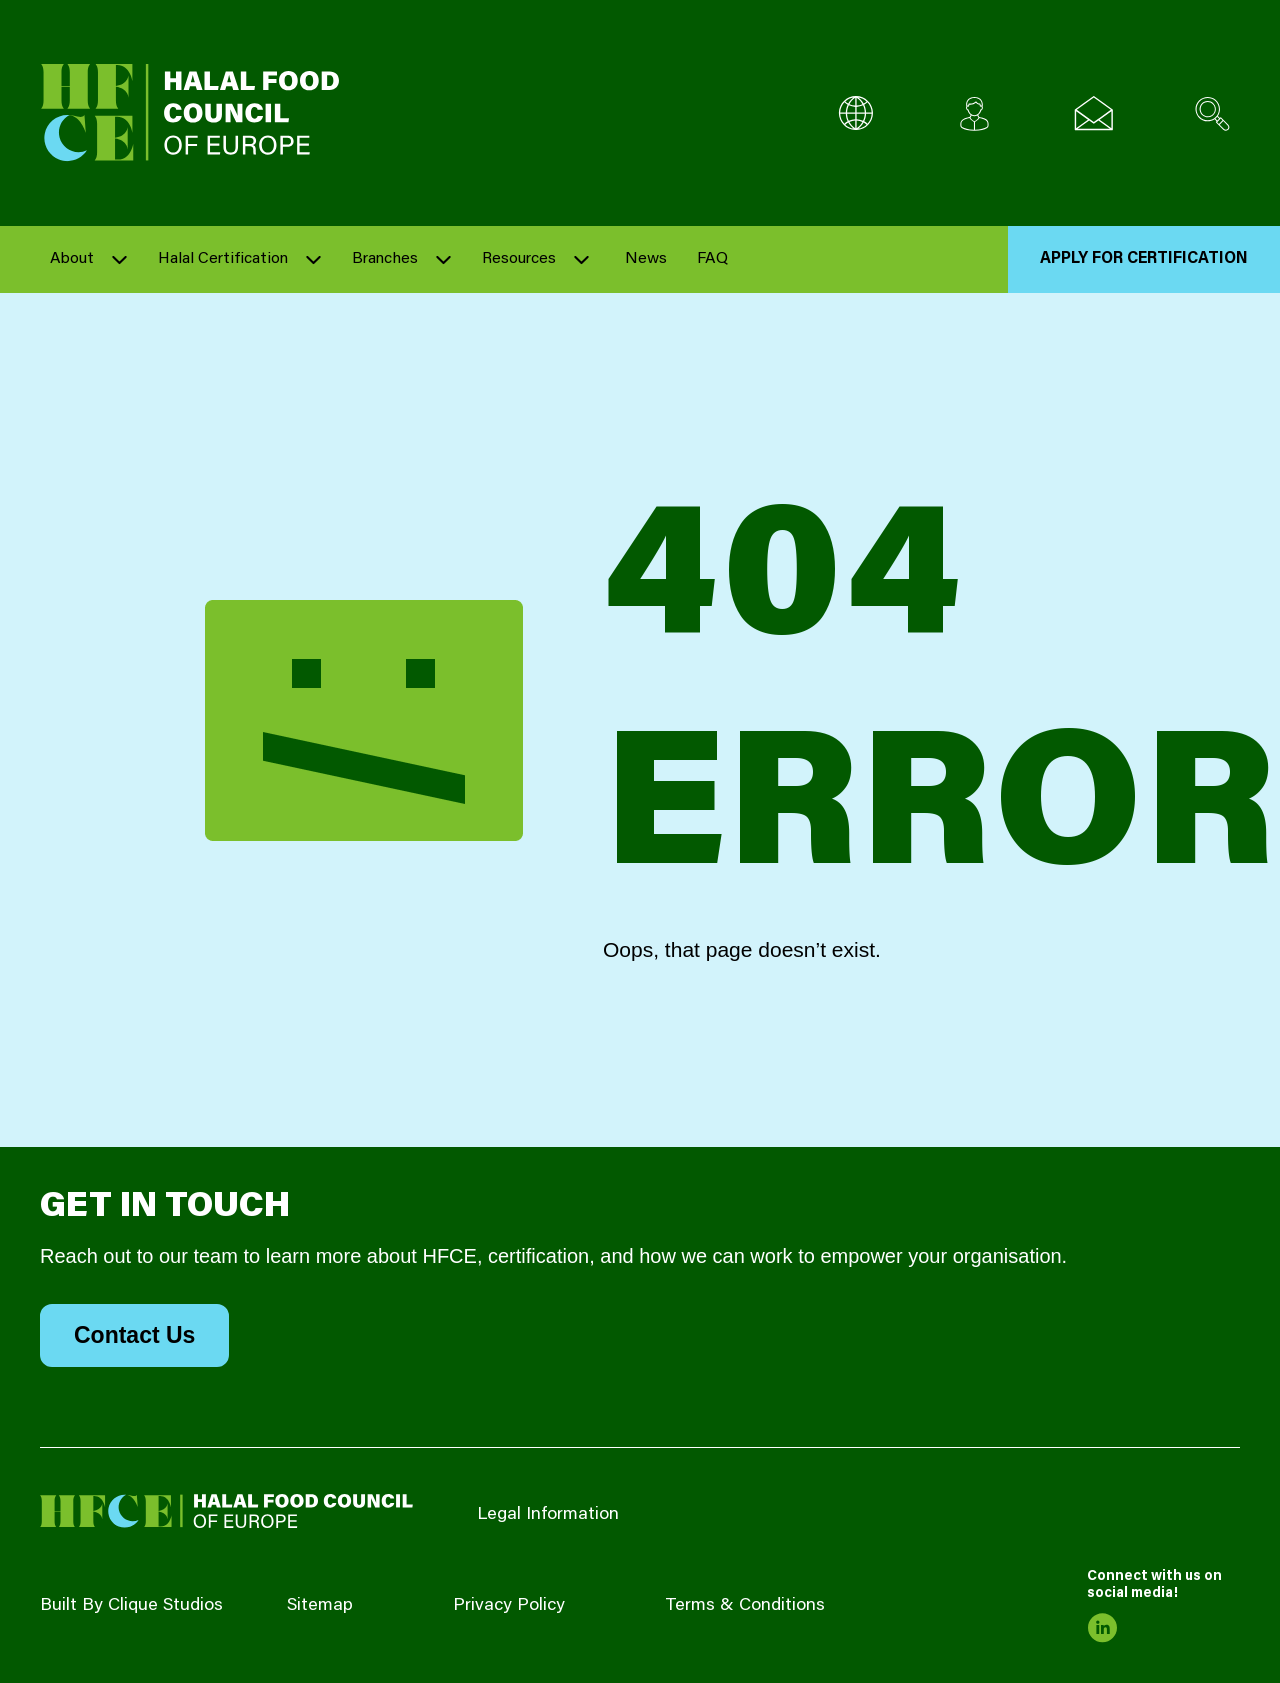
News (646, 259)
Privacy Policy (509, 1606)
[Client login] (974, 113)
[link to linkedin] (1102, 1628)
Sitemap (320, 1606)
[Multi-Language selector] (855, 113)
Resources (519, 259)
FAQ (712, 259)
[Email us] (1093, 113)
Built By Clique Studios (131, 1606)
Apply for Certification (1144, 259)
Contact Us (134, 1335)
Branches (385, 259)
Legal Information (548, 1515)
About (72, 259)
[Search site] (1212, 113)
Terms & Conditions (745, 1606)
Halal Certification (223, 259)
